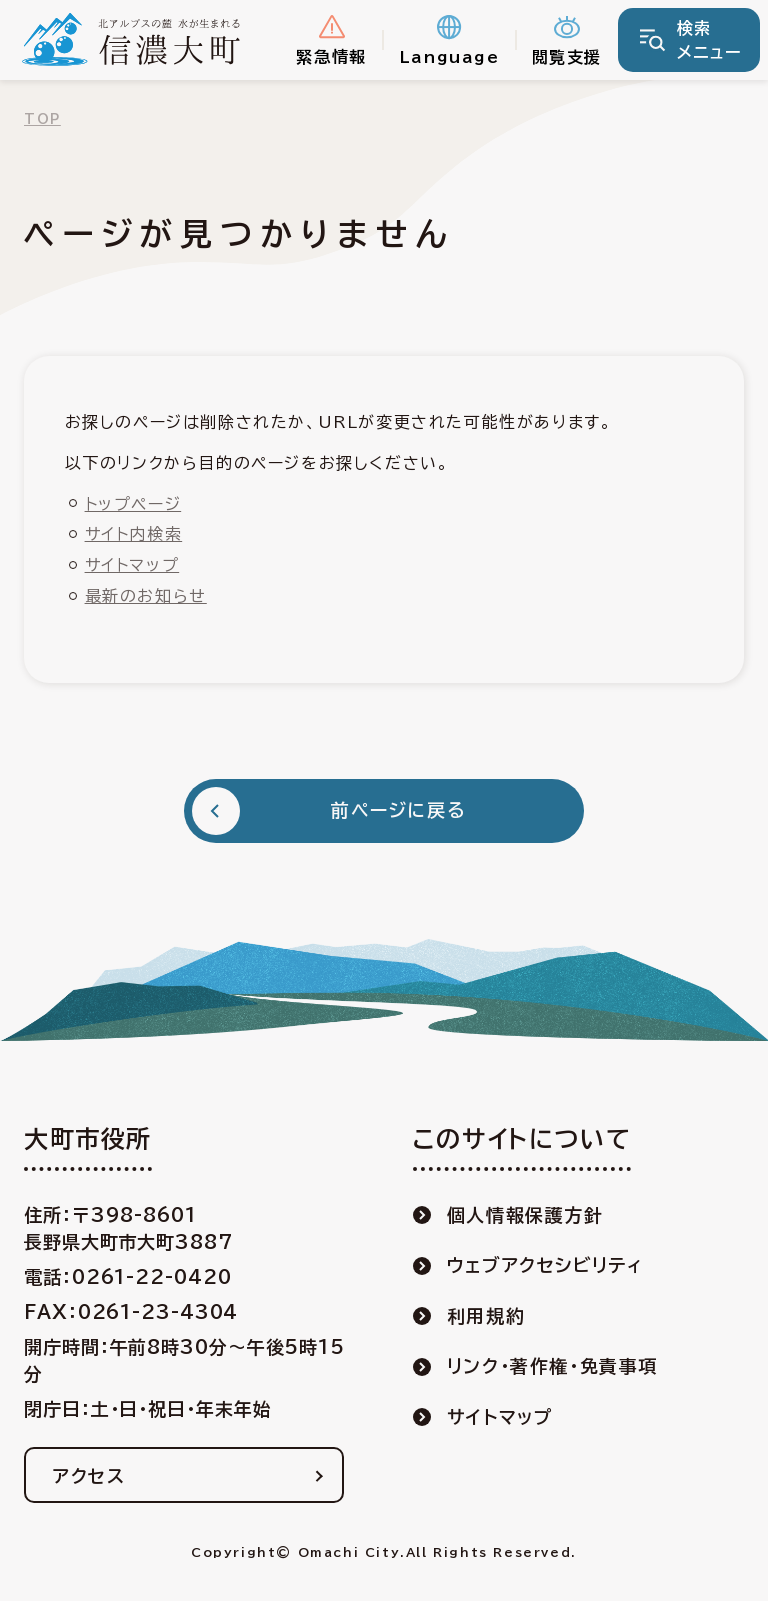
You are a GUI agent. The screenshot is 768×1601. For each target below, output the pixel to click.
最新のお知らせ (146, 596)
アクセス (89, 1476)
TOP (42, 119)
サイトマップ (132, 565)
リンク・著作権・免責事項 (552, 1366)
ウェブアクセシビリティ (545, 1265)
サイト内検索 (134, 534)
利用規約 (486, 1316)
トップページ (133, 504)
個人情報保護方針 (525, 1215)
